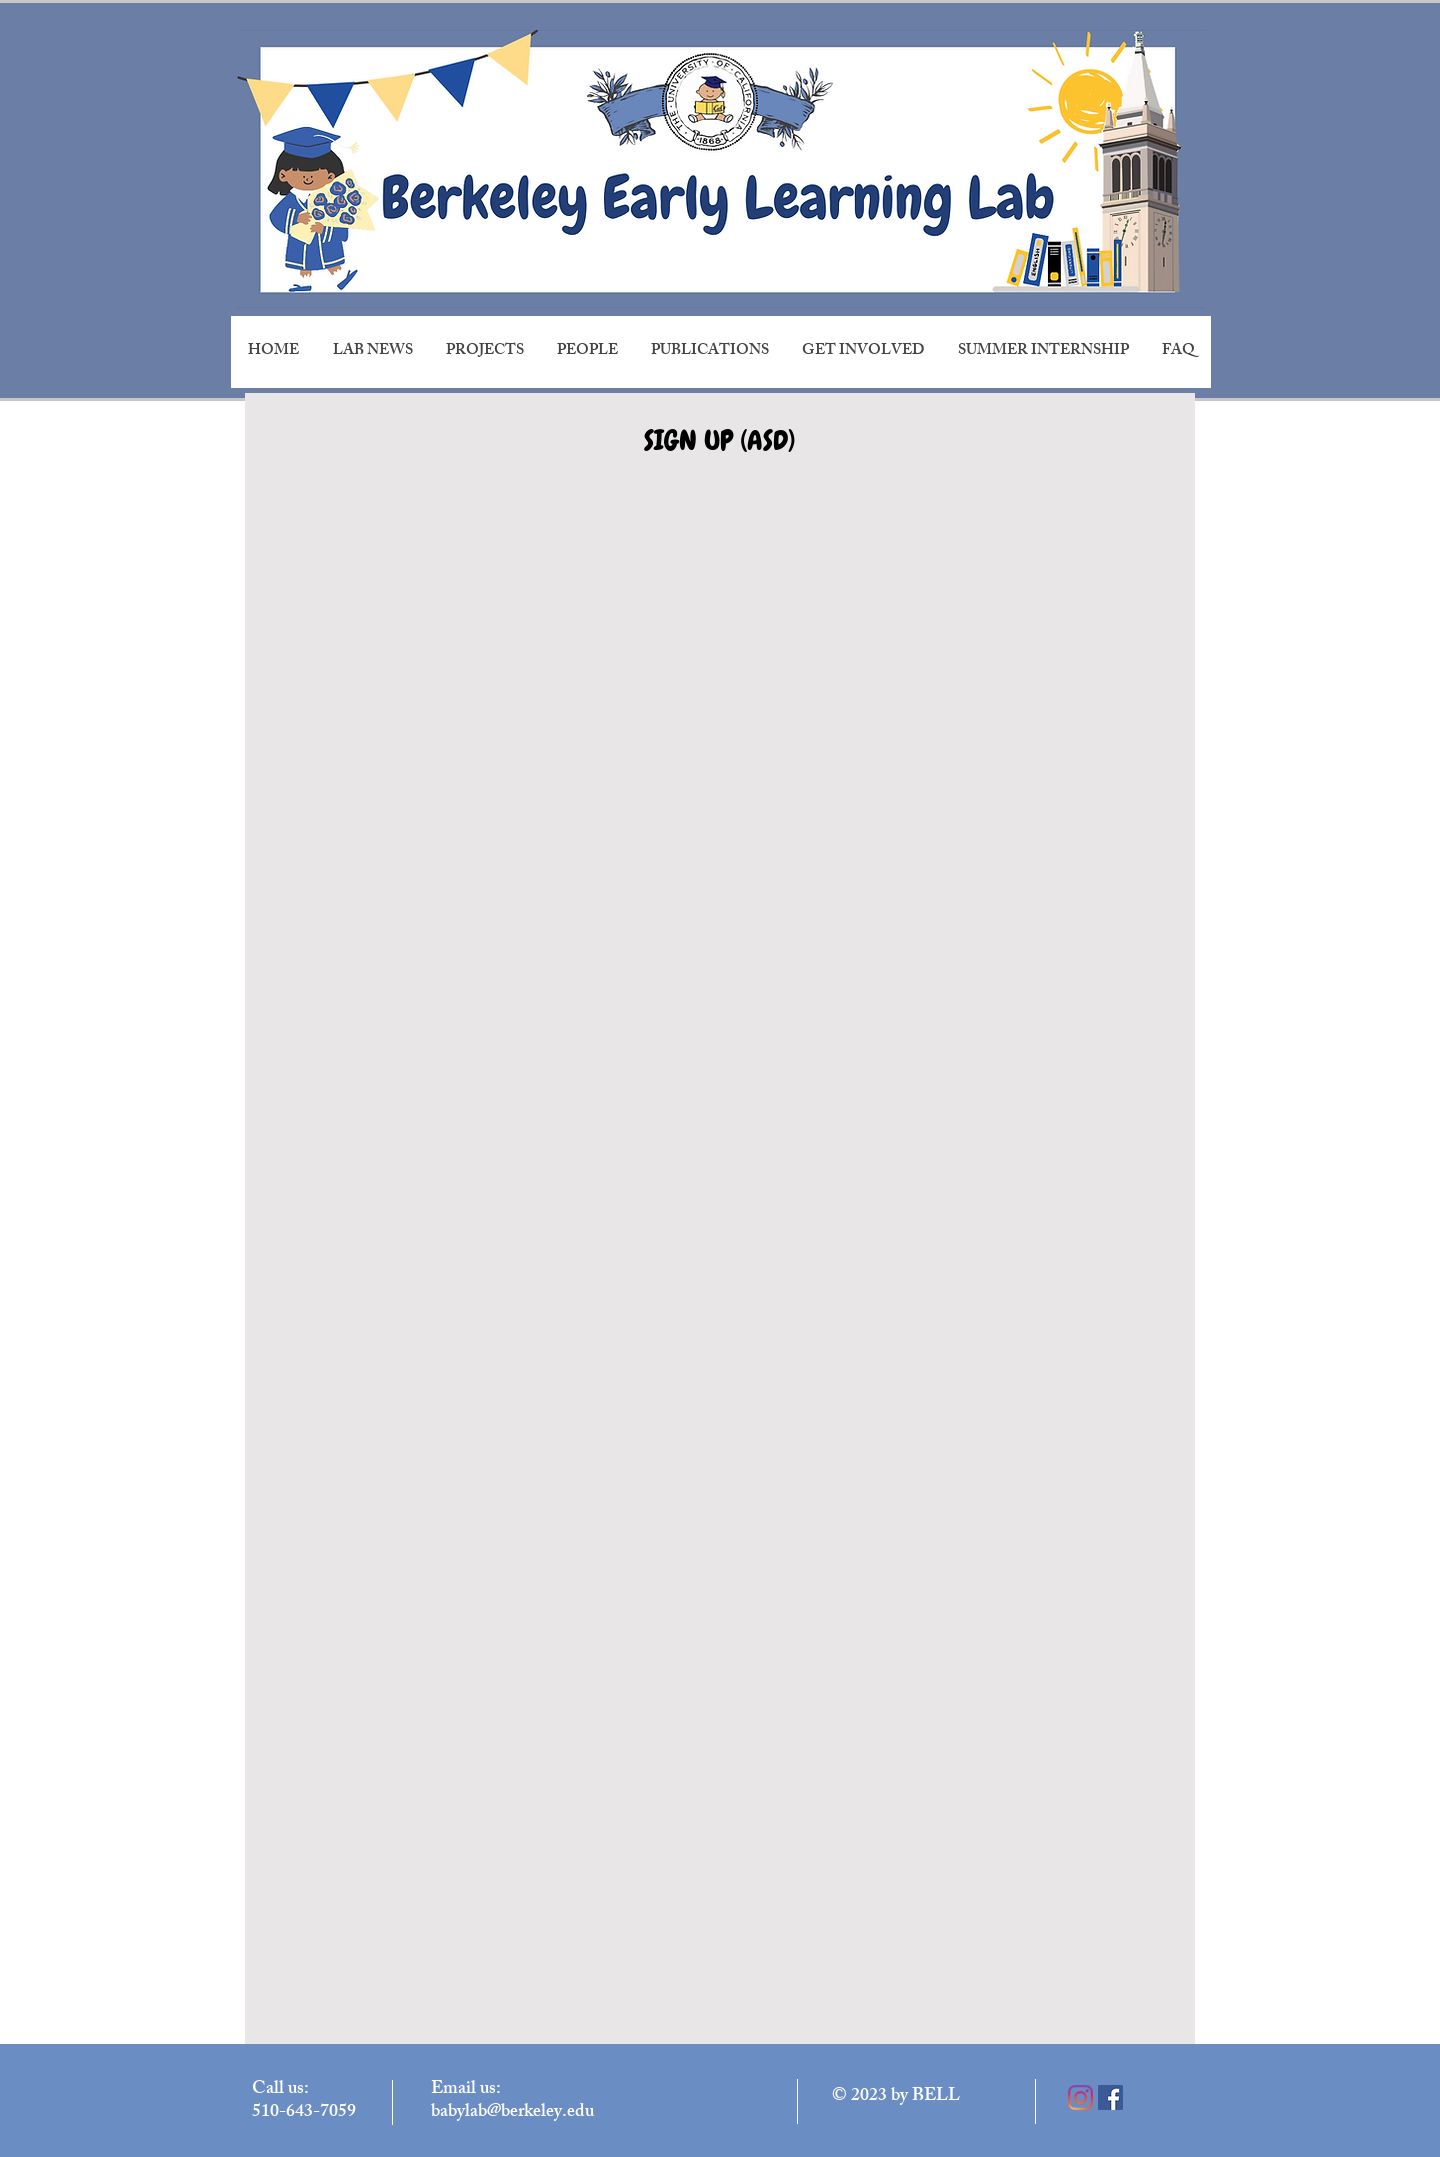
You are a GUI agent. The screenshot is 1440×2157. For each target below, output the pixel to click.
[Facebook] (1110, 2097)
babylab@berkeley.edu (512, 2113)
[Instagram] (1080, 2097)
